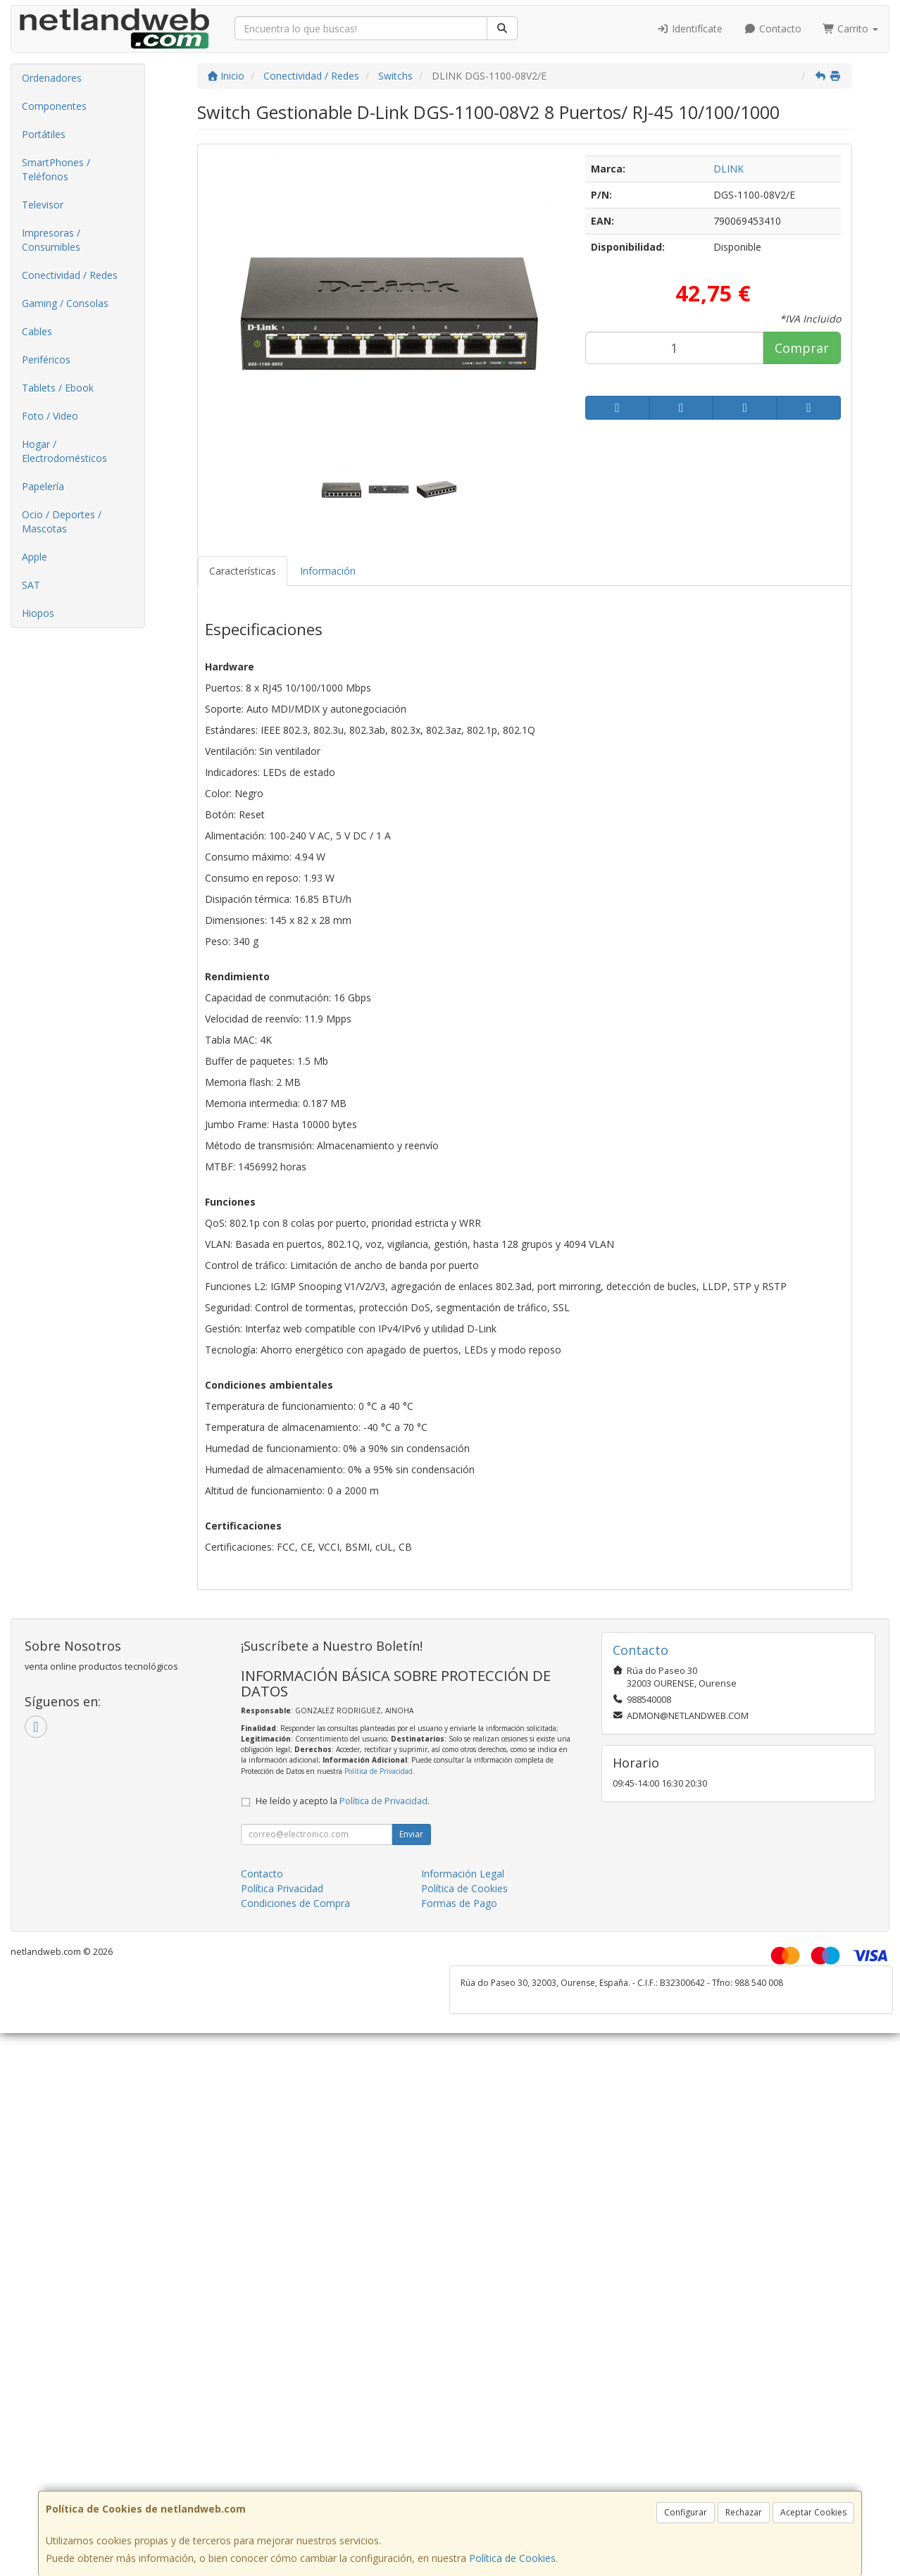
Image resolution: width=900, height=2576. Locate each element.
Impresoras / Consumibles (51, 240)
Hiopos (38, 613)
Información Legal (462, 1873)
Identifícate (690, 28)
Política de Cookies (512, 2558)
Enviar (411, 1834)
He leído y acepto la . (343, 1801)
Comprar (802, 347)
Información (328, 570)
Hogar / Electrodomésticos (64, 451)
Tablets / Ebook (58, 387)
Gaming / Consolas (65, 303)
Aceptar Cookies (813, 2512)
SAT (31, 585)
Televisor (42, 204)
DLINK (728, 168)
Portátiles (43, 134)
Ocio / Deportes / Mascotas (61, 521)
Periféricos (46, 359)
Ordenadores (52, 78)
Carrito (851, 28)
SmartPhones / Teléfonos (56, 169)
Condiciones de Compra (295, 1903)
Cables (37, 331)
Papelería (43, 486)
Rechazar (743, 2512)
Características (242, 570)
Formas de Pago (459, 1903)
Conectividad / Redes (70, 275)
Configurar (685, 2512)
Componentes (54, 106)
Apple (34, 556)
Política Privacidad (282, 1888)
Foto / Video (50, 416)
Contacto (772, 28)
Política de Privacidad (378, 1771)
